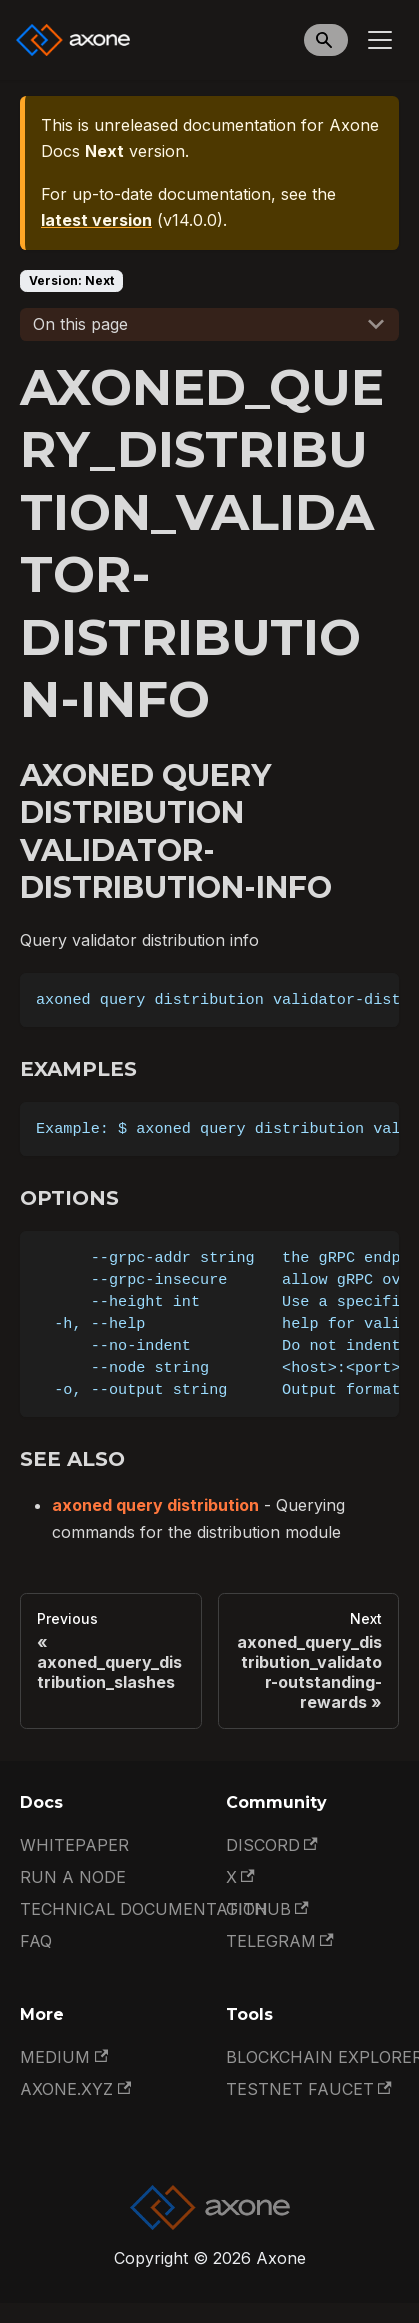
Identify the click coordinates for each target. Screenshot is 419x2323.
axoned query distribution (155, 1505)
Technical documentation (144, 1909)
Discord (272, 1845)
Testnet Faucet (309, 2089)
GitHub (267, 1909)
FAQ (36, 1941)
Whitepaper (74, 1845)
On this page (80, 324)
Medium (64, 2057)
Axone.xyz (75, 2089)
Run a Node (73, 1877)
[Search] (326, 40)
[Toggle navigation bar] (380, 40)
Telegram (280, 1941)
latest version (96, 220)
